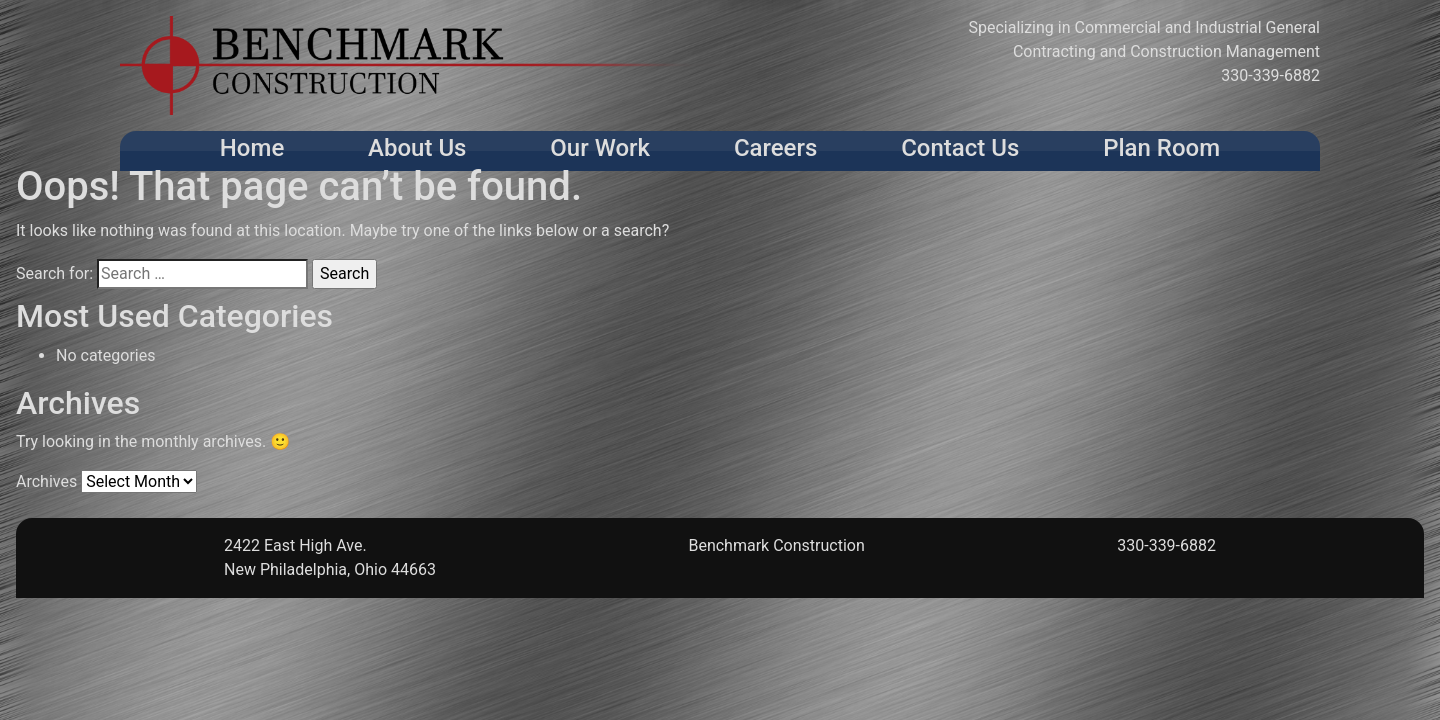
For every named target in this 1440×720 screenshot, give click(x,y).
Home (252, 148)
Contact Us (960, 148)
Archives (46, 481)
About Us (417, 148)
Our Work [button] (600, 148)
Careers (775, 148)
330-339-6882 (1270, 75)
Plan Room (1161, 148)
